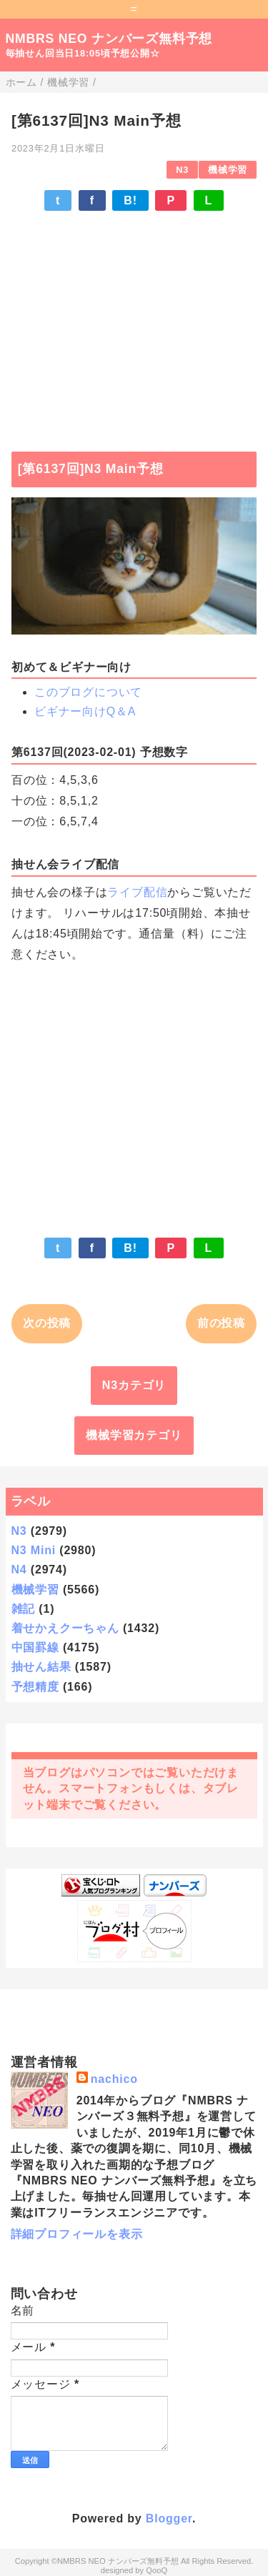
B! (130, 200)
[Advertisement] (134, 324)
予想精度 (35, 1687)
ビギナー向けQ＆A (85, 711)
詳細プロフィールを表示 (77, 2234)
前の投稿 (221, 1323)
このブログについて (88, 692)
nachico (114, 2079)
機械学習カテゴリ (134, 1435)
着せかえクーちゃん (65, 1628)
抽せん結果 (41, 1667)
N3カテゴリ (134, 1385)
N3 (182, 169)
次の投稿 (47, 1323)
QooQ (156, 2570)
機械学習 (227, 169)
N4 (19, 1569)
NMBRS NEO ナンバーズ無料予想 (109, 38)
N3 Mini (33, 1550)
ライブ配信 (137, 892)
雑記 (23, 1609)
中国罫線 (35, 1647)
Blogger (169, 2518)
